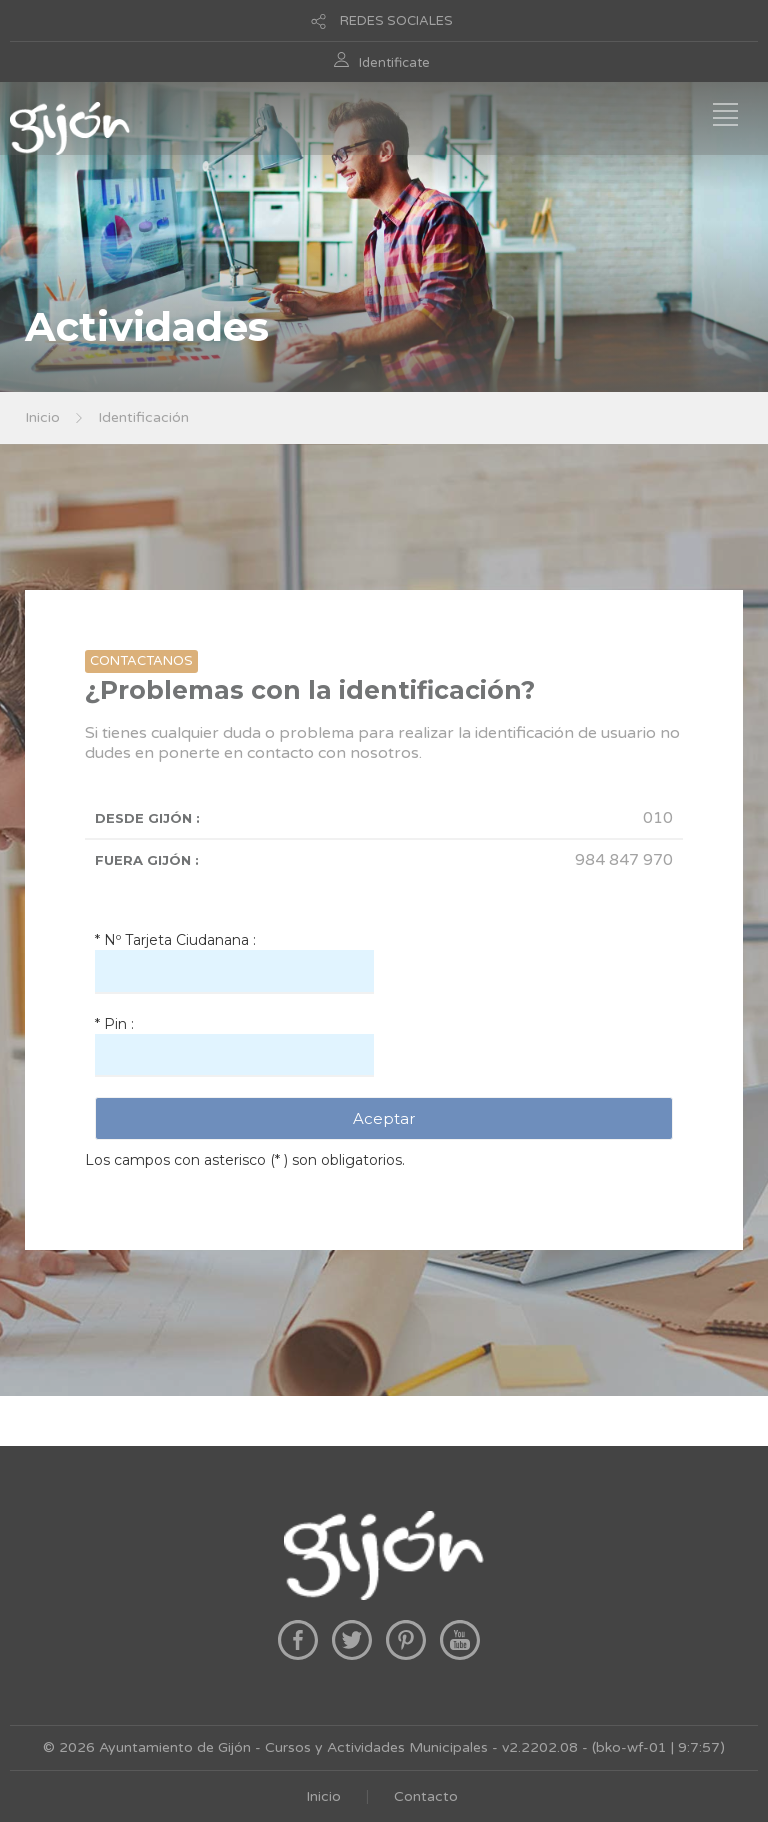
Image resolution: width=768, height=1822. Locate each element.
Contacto (426, 1796)
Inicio (42, 417)
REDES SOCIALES (396, 21)
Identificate (394, 63)
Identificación (143, 417)
